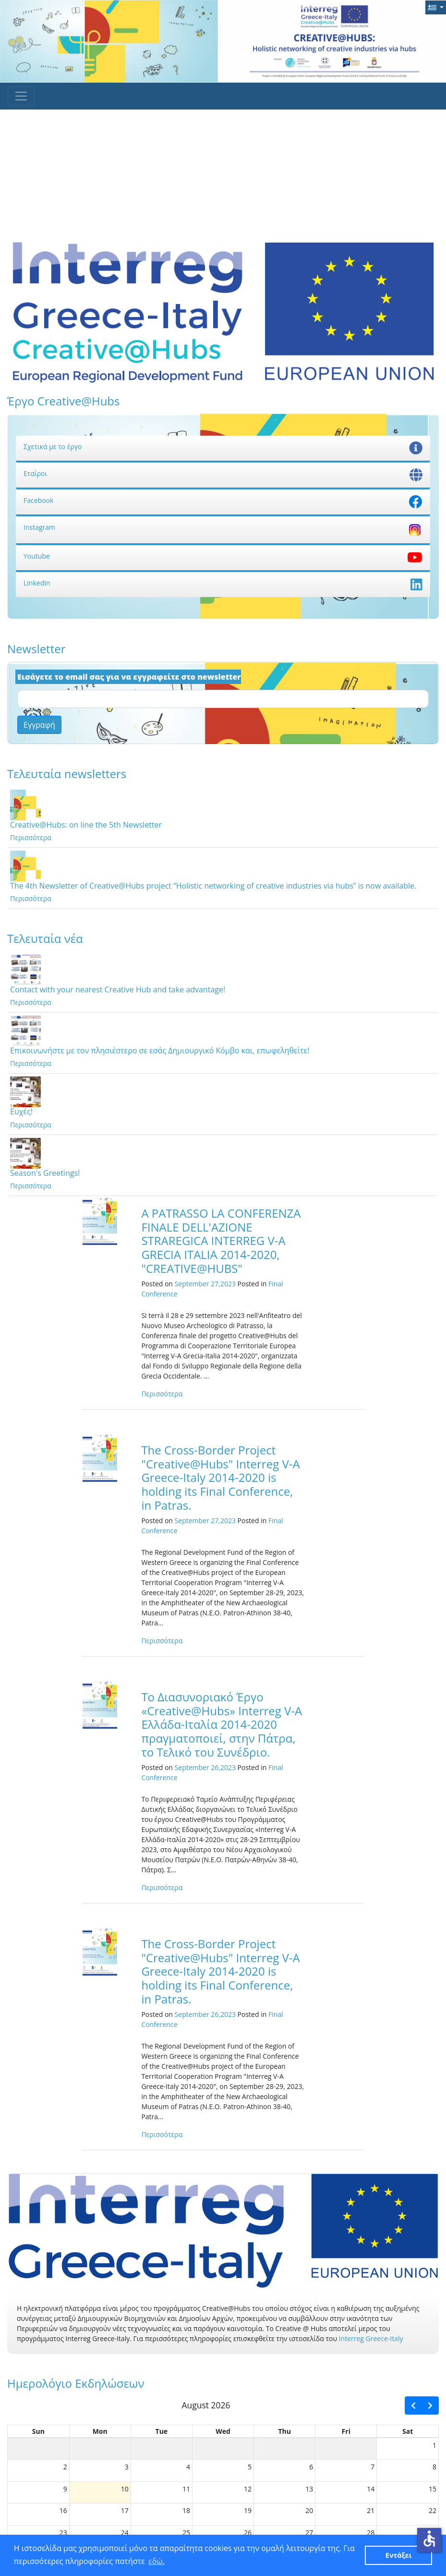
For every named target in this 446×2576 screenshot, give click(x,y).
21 (370, 2510)
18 (186, 2510)
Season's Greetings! (45, 1173)
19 (248, 2510)
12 (248, 2488)
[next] (430, 2405)
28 (370, 2532)
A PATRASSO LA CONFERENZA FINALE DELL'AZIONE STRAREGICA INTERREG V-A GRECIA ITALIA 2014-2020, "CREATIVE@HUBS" (221, 1240)
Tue (162, 2431)
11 (186, 2488)
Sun (38, 2431)
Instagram (223, 527)
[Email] (223, 699)
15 (432, 2488)
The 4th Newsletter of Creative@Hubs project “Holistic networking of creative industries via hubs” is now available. (213, 885)
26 (248, 2532)
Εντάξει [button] (399, 2555)
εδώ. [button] (156, 2561)
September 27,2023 (205, 1283)
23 (63, 2532)
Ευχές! (21, 1111)
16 (63, 2510)
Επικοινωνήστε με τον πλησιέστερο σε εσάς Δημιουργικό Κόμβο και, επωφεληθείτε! (159, 1050)
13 (309, 2488)
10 (125, 2488)
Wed (223, 2431)
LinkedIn (223, 583)
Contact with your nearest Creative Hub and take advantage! (117, 989)
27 (309, 2532)
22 (432, 2510)
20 (309, 2510)
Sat (407, 2431)
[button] (435, 7)
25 (186, 2532)
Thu (284, 2431)
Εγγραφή (39, 725)
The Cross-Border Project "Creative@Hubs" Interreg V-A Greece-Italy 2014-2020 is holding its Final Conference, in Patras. (220, 1477)
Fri (346, 2431)
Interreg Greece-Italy (371, 2338)
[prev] (413, 2405)
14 (370, 2488)
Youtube (223, 556)
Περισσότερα (30, 837)
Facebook (223, 500)
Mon (100, 2431)
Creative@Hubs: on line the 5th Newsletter (86, 824)
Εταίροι (223, 473)
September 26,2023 (205, 1767)
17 (125, 2510)
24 (125, 2532)
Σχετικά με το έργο (223, 446)
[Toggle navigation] (21, 96)
